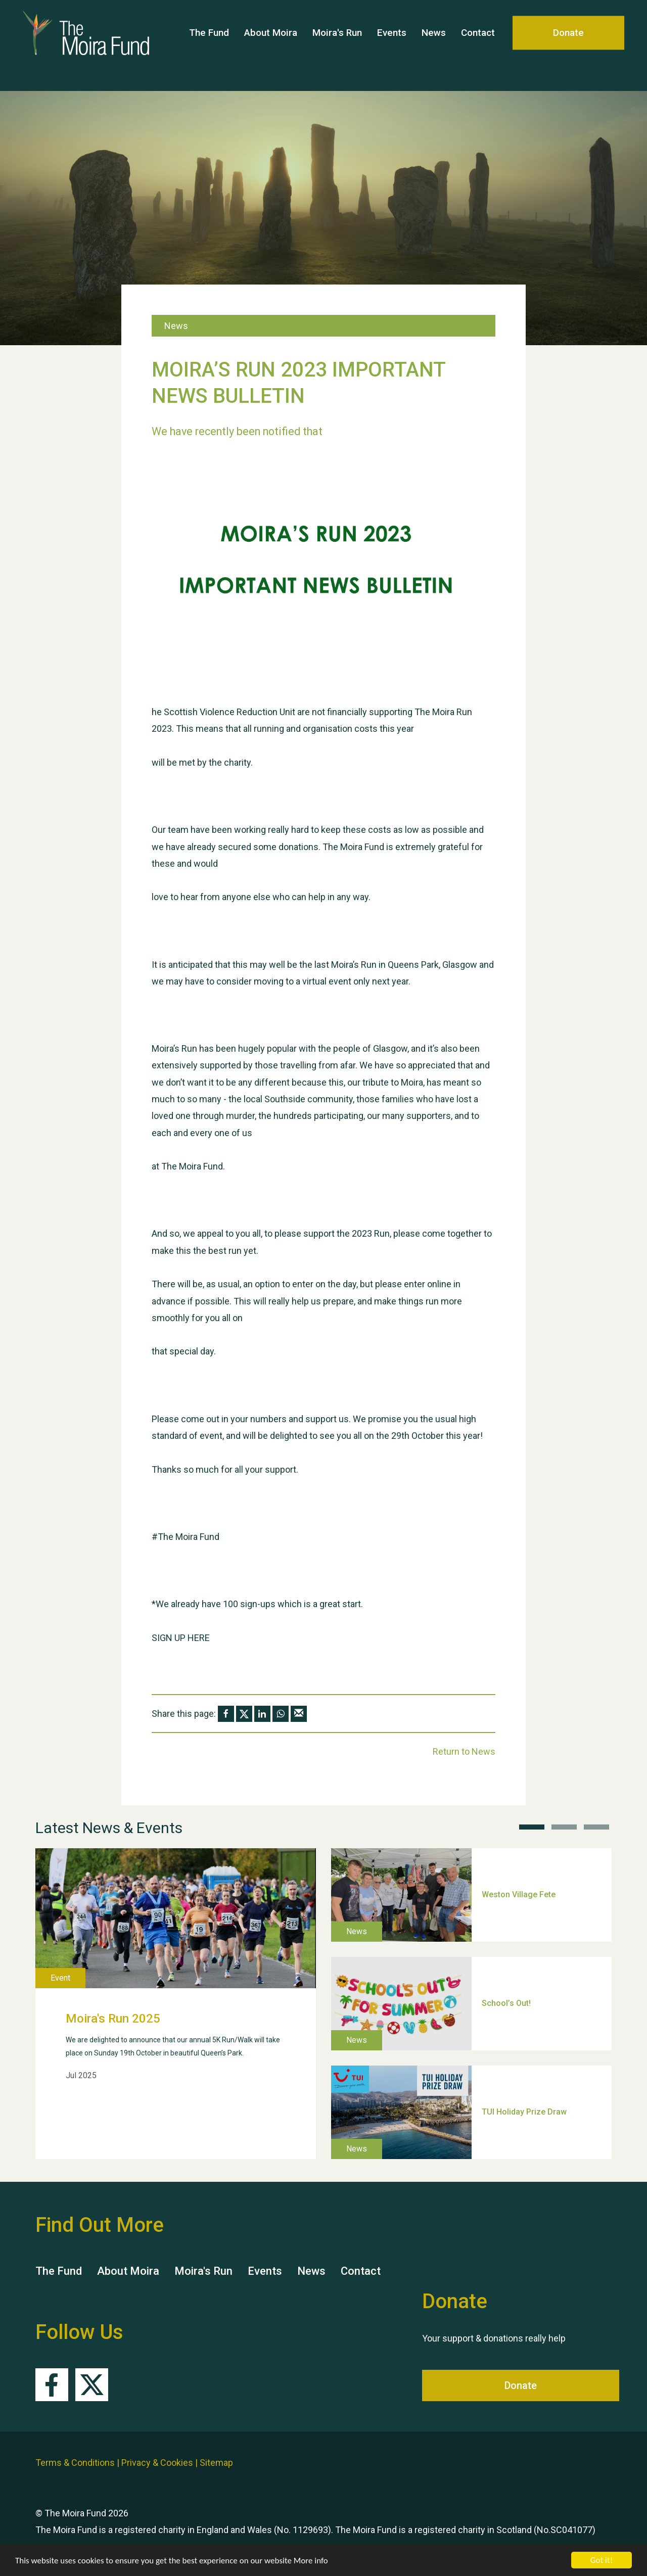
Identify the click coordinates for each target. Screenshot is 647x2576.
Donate (568, 45)
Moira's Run (337, 45)
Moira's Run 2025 (113, 2018)
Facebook (51, 2384)
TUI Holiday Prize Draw (524, 2112)
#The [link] (162, 1536)
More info (311, 2560)
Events (391, 45)
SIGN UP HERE (181, 1637)
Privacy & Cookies (157, 2462)
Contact (478, 45)
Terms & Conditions (75, 2462)
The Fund (209, 45)
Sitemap (216, 2462)
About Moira (270, 45)
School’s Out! (506, 2003)
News (434, 45)
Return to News (464, 1751)
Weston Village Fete (519, 1894)
